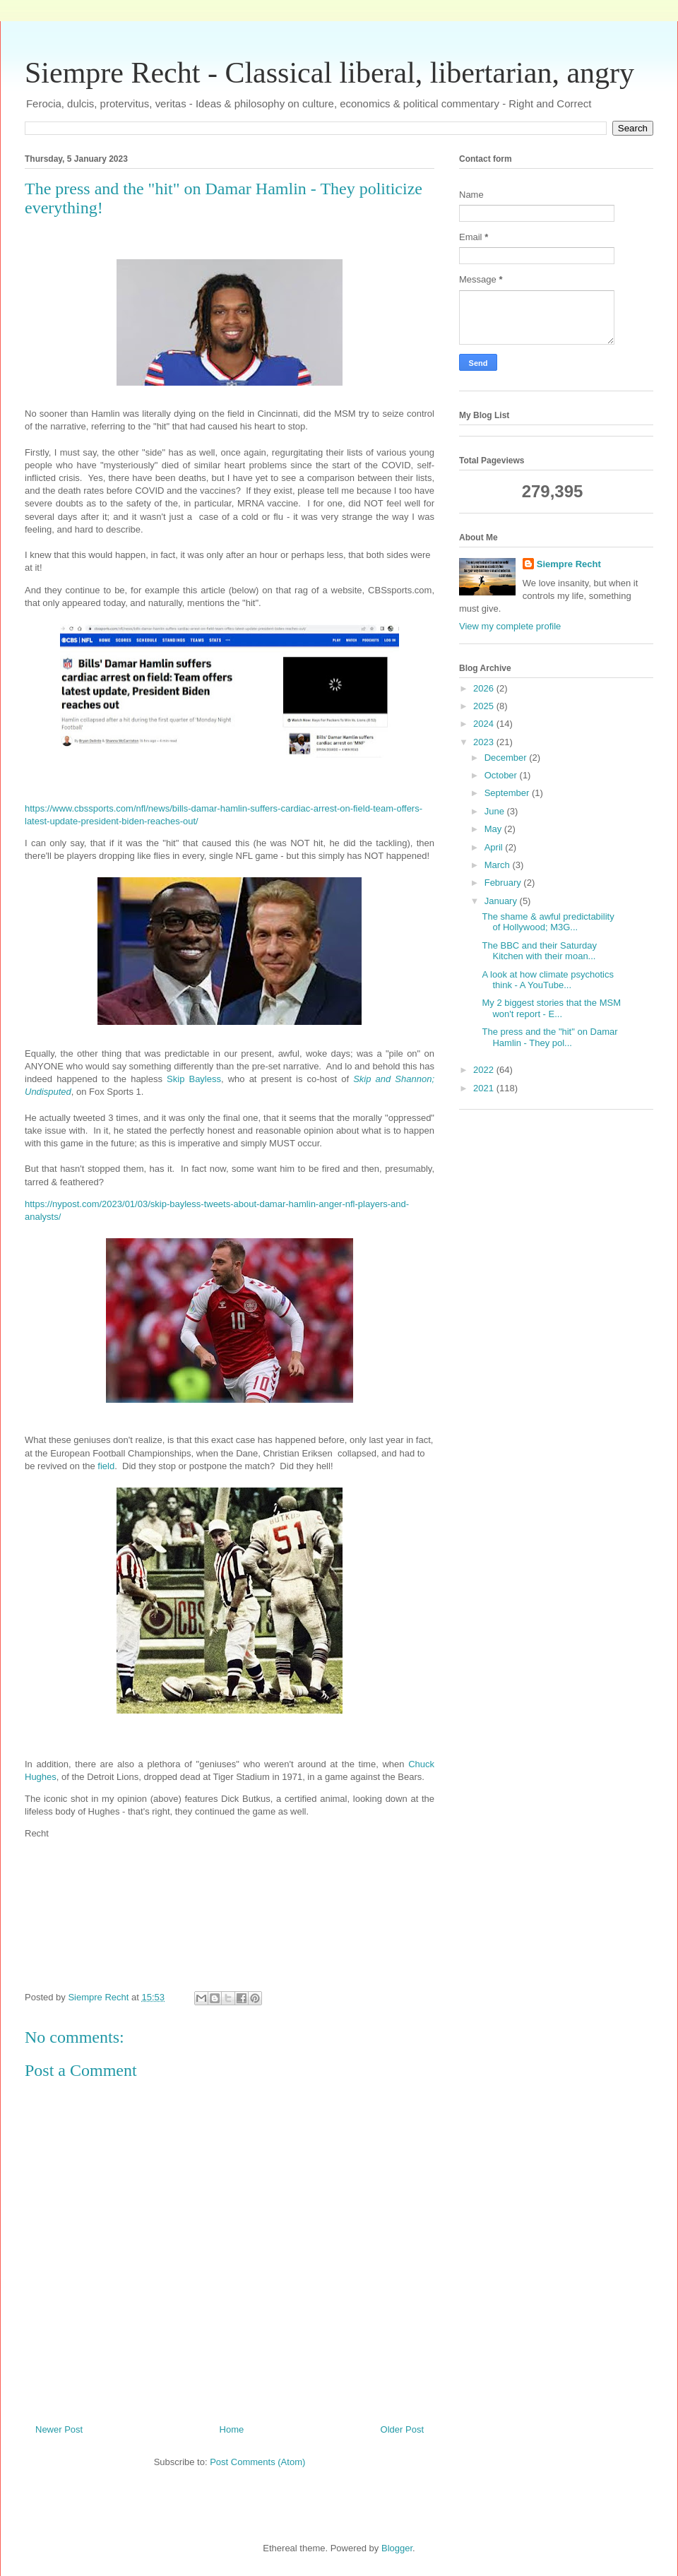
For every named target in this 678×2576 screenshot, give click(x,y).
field (105, 1466)
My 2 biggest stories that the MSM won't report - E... (551, 1008)
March (498, 865)
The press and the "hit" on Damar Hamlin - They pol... (549, 1037)
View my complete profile (510, 626)
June (495, 811)
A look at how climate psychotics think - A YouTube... (547, 980)
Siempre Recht (569, 564)
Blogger (396, 2548)
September (508, 793)
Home (232, 2429)
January (502, 901)
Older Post (402, 2429)
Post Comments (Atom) (257, 2462)
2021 (484, 1088)
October (502, 775)
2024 (484, 723)
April (495, 847)
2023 (484, 742)
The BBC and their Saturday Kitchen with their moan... (539, 951)
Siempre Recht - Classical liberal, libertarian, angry (329, 73)
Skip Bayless (194, 1079)
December (507, 757)
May (494, 829)
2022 (484, 1069)
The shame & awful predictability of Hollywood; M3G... (548, 922)
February (504, 882)
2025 (484, 706)
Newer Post (59, 2429)
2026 (484, 688)
